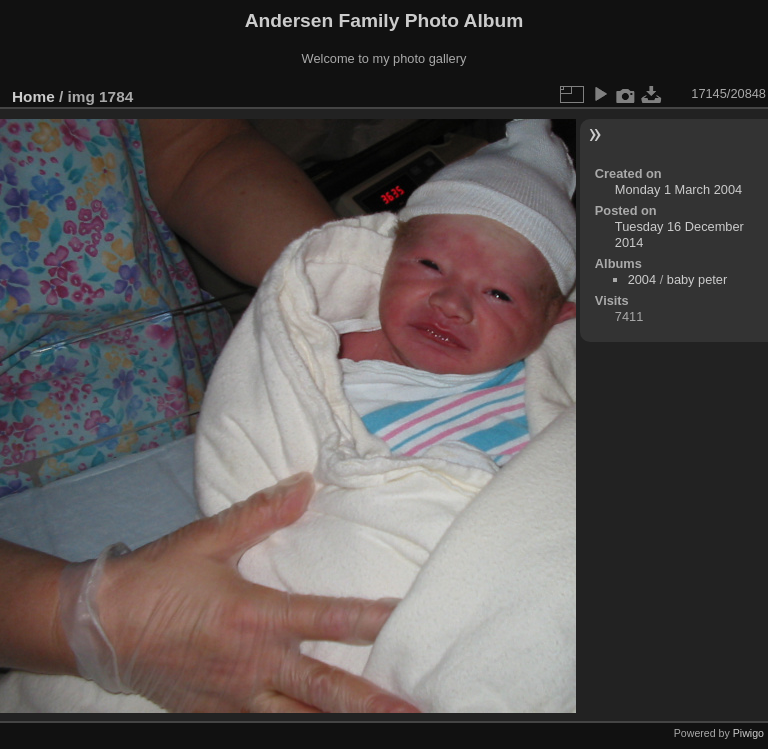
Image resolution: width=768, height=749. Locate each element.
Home (33, 96)
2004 (642, 279)
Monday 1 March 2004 (678, 189)
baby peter (697, 279)
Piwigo (748, 733)
